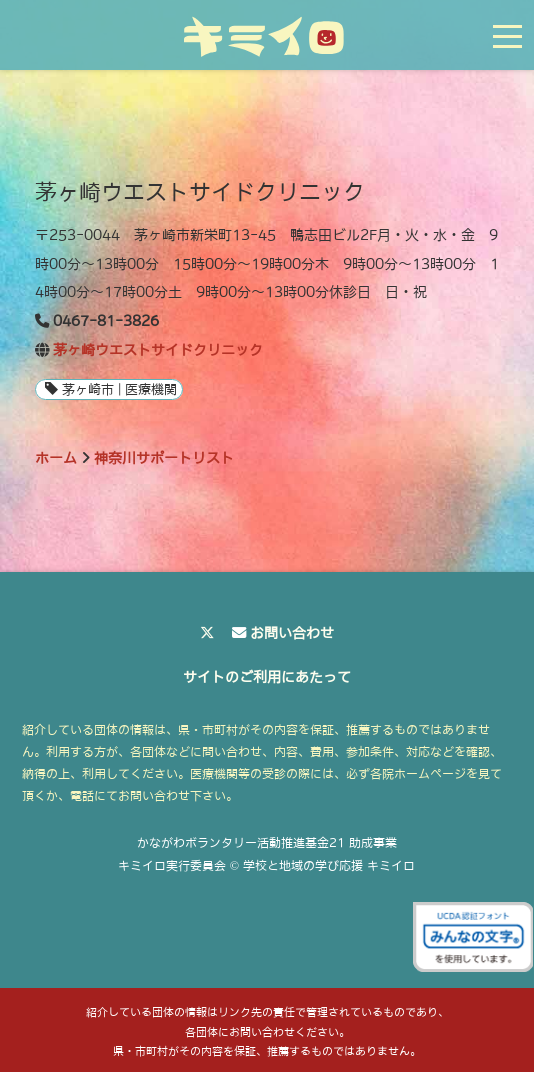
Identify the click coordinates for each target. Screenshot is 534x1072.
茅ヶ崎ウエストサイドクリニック (158, 350)
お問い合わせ (292, 633)
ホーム (56, 458)
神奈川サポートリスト (164, 458)
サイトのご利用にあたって (267, 677)
